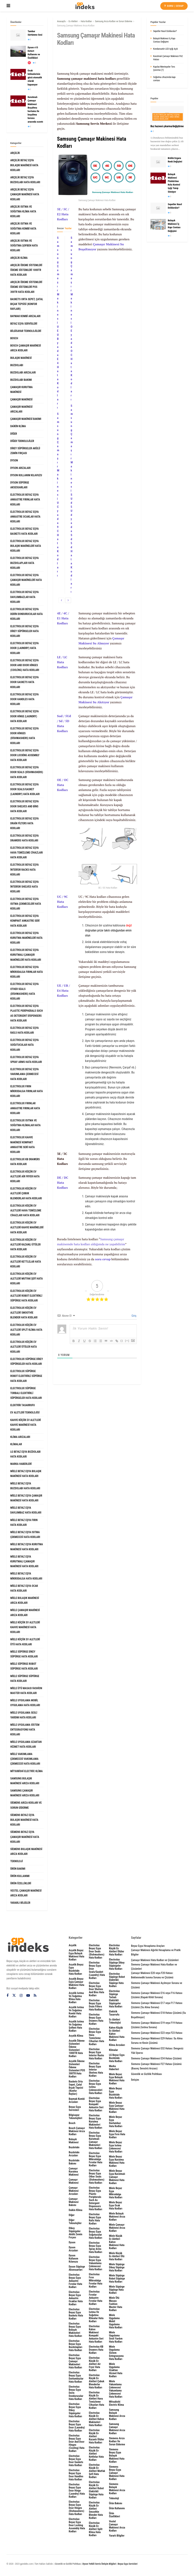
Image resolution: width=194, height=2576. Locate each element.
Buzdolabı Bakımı (21, 379)
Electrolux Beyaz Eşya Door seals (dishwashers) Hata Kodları (26, 772)
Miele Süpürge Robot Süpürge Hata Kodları (24, 1666)
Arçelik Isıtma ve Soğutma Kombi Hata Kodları (23, 228)
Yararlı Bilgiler (20, 1902)
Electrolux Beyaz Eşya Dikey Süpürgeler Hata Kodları (24, 631)
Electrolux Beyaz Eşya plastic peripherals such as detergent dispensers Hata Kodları (26, 1013)
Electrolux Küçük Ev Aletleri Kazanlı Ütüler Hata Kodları (25, 1244)
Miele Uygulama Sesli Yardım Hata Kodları (23, 1715)
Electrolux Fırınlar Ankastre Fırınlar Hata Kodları (25, 1108)
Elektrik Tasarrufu (22, 1405)
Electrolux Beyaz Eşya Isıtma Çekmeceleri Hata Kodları (25, 903)
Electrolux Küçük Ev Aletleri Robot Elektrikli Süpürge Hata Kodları (26, 1295)
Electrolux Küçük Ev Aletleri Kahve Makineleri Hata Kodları (27, 1227)
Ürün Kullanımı (20, 1876)
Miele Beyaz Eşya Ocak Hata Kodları (24, 1588)
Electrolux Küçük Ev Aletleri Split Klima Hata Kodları (26, 1329)
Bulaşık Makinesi (21, 357)
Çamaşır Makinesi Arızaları (21, 409)
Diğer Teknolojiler (22, 441)
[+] (127, 1340)
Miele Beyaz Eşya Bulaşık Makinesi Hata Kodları (25, 1474)
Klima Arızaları (20, 1436)
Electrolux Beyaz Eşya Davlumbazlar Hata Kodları (24, 597)
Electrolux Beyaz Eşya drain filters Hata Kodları (24, 823)
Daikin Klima (18, 426)
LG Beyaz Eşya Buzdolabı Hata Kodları (25, 1454)
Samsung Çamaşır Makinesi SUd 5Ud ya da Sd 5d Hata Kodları (72, 498)
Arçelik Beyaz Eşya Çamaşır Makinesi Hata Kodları (24, 194)
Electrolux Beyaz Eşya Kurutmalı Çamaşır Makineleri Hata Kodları (25, 954)
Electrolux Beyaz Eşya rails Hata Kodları (24, 1030)
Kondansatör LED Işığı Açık (165, 49)
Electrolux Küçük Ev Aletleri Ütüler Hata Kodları (23, 1346)
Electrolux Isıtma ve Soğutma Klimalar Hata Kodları (25, 1125)
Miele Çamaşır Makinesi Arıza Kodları (25, 1612)
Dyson (14, 460)
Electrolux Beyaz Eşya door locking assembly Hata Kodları (24, 755)
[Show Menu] (8, 6)
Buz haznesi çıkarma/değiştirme (167, 126)
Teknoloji (16, 1861)
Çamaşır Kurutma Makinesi (21, 389)
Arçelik (15, 153)
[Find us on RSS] (35, 1995)
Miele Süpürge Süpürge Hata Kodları (24, 1678)
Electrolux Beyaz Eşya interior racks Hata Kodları (24, 869)
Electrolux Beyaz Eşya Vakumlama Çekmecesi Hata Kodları (24, 1074)
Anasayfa (61, 21)
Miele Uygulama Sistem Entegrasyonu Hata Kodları (24, 1729)
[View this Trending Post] (29, 63)
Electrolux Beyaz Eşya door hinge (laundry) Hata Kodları (24, 716)
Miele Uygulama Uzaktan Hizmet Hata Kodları (26, 1744)
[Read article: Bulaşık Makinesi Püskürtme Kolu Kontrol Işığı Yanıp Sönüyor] (158, 178)
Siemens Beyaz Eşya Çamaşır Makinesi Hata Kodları (24, 1836)
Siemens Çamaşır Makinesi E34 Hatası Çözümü (156, 2058)
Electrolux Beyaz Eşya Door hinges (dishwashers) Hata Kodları (24, 736)
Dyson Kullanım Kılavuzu (26, 475)
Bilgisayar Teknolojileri (25, 330)
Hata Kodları (86, 21)
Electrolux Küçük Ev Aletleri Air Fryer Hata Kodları (25, 1176)
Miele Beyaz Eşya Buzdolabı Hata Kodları (25, 1486)
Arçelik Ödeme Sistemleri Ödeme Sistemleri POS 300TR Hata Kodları (26, 287)
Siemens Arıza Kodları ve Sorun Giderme (26, 1805)
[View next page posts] (68, 600)
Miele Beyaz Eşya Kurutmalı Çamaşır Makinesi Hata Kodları (24, 1561)
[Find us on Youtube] (28, 1995)
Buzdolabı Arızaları (23, 372)
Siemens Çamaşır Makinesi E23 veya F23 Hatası (156, 2032)
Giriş (133, 1315)
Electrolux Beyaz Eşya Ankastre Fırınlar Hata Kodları (25, 499)
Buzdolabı (16, 365)
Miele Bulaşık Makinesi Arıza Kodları (24, 1600)
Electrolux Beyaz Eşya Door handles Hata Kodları (24, 699)
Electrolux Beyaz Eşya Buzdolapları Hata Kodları (24, 562)
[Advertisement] (102, 58)
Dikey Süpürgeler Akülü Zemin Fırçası (25, 451)
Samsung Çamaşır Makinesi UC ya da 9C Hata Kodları (58, 494)
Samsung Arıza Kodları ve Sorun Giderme (113, 21)
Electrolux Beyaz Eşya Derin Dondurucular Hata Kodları (26, 614)
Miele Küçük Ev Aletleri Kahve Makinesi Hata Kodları (25, 1627)
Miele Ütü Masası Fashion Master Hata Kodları (26, 1691)
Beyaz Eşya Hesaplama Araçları (148, 1945)
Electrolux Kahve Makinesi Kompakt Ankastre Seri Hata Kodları (22, 1145)
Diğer (13, 433)
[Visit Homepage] (85, 6)
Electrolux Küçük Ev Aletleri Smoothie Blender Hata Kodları (24, 1312)
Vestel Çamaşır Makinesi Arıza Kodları (26, 1893)
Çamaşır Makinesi (21, 399)
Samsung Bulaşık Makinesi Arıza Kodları (24, 1781)
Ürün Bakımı (17, 1868)
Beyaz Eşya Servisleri (23, 323)
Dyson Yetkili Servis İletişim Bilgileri (99, 2564)
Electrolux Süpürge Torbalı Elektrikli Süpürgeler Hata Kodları (26, 1393)
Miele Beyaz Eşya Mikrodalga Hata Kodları (26, 1576)
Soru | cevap (174, 5)
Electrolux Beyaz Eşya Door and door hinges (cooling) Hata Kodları (24, 665)
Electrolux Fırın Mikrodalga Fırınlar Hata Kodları (26, 1091)
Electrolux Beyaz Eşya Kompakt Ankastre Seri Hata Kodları (25, 920)
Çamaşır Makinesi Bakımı (25, 418)
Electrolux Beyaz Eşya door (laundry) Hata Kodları (24, 648)
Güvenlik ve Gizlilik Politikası (146, 2074)
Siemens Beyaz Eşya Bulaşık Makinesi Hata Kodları (24, 1819)
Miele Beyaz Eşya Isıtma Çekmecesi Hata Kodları (25, 1535)
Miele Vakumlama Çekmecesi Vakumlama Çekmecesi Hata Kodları (25, 1758)
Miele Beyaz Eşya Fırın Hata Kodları (24, 1522)
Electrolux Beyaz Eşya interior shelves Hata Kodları (24, 886)
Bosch (14, 338)
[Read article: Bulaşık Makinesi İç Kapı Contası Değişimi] (158, 224)
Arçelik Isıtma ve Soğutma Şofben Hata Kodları (24, 245)
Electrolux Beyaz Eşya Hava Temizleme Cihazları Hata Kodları (26, 852)
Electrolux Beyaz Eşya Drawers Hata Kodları (24, 838)
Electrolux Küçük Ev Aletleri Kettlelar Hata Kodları (25, 1261)
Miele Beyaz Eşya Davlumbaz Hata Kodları (25, 1510)
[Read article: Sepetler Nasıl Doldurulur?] (158, 208)
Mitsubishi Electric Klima (26, 1771)
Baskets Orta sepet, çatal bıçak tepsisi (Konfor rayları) (26, 304)
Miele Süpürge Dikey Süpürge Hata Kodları (24, 1654)
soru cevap (103, 1259)
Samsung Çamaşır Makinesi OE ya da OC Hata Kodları (72, 318)
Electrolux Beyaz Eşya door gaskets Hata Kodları (24, 682)
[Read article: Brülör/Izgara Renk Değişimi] (158, 161)
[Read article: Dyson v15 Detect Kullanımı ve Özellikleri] (18, 51)
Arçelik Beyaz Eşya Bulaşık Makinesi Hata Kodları (24, 165)
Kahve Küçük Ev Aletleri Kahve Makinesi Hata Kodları (25, 1424)
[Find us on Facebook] (7, 1995)
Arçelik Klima (19, 257)
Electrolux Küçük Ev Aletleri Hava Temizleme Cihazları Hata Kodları (25, 1210)
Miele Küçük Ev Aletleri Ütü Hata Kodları (25, 1642)
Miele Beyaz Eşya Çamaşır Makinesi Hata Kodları (26, 1498)
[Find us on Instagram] (21, 1995)
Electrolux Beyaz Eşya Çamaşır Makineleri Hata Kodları (26, 580)
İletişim (135, 2079)
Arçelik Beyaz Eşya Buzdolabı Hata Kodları (25, 180)
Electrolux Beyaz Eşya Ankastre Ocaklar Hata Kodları (25, 516)
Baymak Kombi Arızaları (25, 316)
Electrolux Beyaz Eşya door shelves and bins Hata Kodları (24, 806)
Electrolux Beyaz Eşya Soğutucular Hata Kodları (24, 1044)
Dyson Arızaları (20, 467)
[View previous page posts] (61, 600)
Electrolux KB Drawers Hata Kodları (25, 1162)
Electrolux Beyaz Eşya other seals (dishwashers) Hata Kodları (24, 991)
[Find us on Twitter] (14, 1995)
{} (121, 1340)
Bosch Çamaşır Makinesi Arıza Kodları (25, 348)
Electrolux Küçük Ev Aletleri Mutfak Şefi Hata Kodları (26, 1278)
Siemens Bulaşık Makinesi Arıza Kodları (26, 1851)
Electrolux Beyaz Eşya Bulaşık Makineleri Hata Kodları (25, 546)
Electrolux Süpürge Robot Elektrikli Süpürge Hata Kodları (26, 1376)
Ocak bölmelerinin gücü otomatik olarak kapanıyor (35, 77)
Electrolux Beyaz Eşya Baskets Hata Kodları (24, 531)
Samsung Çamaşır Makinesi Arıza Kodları (76, 25)
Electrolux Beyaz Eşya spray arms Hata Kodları (26, 1059)
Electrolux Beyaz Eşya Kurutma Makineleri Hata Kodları (26, 937)
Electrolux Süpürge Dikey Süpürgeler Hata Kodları (26, 1361)
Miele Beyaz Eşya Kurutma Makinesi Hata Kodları (26, 1547)
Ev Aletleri (73, 21)
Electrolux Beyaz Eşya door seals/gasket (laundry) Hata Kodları (25, 789)
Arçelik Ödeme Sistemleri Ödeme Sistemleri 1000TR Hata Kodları (26, 270)
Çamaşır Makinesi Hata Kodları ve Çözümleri (155, 1960)
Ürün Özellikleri (20, 1883)
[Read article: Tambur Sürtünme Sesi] (18, 35)
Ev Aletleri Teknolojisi (25, 1412)
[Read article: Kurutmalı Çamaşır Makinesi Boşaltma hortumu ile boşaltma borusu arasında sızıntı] (18, 100)
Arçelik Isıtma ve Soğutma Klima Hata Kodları (23, 211)
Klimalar (16, 1444)
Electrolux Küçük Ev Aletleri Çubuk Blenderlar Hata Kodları (26, 1193)
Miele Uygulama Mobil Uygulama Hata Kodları (25, 1703)
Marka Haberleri (21, 1463)
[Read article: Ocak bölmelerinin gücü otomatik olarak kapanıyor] (18, 74)
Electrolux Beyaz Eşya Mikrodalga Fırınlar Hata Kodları (26, 972)
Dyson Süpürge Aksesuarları (19, 485)
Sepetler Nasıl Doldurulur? (165, 31)
